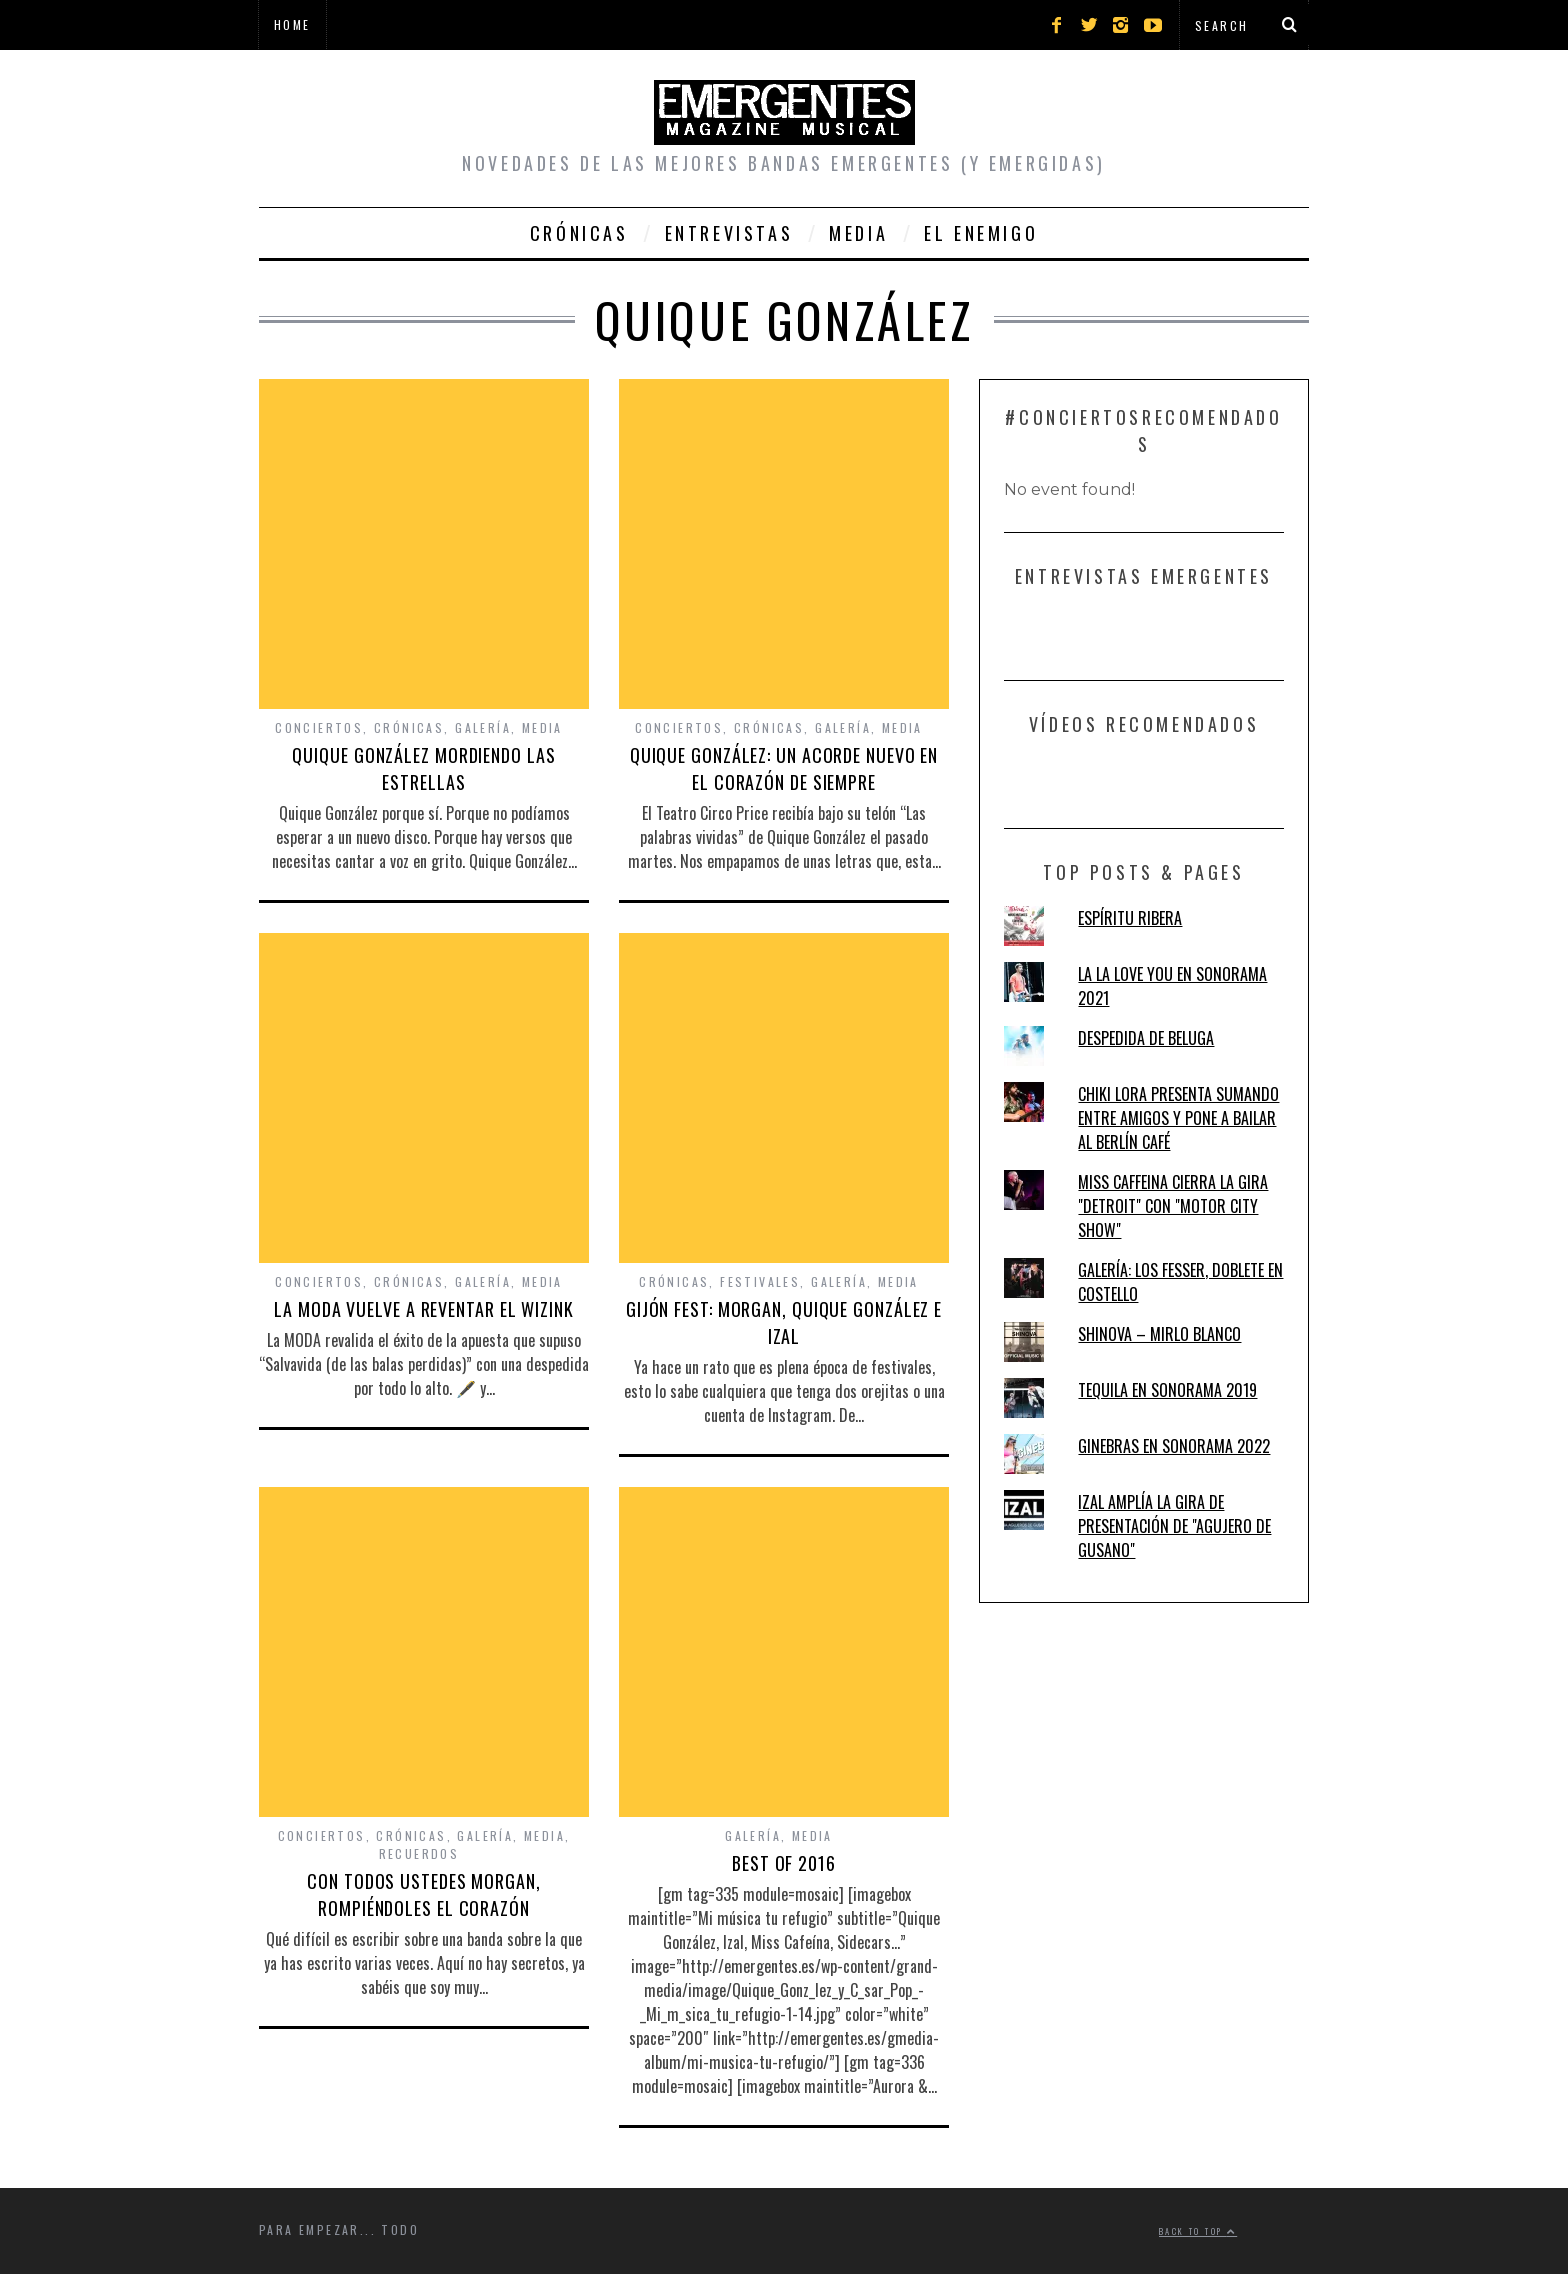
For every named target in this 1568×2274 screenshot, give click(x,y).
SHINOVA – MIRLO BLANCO (1159, 1334)
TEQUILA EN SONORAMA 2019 (1167, 1390)
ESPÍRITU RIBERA (1130, 918)
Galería (483, 727)
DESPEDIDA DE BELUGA (1146, 1038)
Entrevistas (729, 233)
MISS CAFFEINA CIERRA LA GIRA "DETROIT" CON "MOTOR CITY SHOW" (1173, 1206)
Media (858, 233)
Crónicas (579, 233)
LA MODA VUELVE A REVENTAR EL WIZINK (424, 1309)
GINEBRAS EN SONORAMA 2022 (1174, 1446)
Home (292, 24)
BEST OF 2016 (784, 1863)
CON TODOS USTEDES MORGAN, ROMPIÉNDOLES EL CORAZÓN (424, 1894)
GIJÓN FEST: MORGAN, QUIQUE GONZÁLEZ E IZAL (784, 1322)
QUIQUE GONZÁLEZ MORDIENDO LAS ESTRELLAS (423, 768)
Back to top (1198, 2231)
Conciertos (319, 727)
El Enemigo (981, 233)
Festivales (760, 1281)
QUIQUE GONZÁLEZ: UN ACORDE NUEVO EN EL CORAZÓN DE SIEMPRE (784, 768)
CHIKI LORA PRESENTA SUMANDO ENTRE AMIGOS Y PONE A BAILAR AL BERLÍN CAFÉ (1178, 1118)
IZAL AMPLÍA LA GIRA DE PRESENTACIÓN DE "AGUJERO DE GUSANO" (1174, 1526)
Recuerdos (419, 1853)
